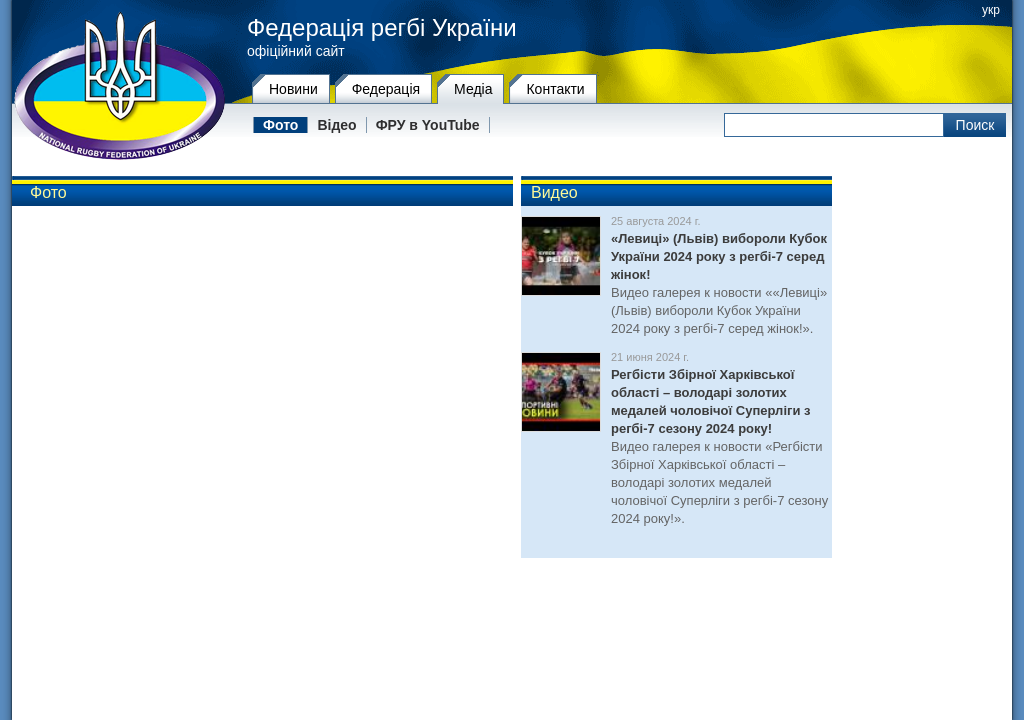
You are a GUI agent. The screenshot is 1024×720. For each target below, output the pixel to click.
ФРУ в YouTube (428, 125)
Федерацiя (386, 89)
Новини (293, 89)
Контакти (555, 89)
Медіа (473, 89)
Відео (336, 125)
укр (991, 10)
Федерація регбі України (382, 28)
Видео (554, 192)
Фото (280, 125)
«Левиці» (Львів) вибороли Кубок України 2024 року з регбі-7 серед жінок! (719, 256)
